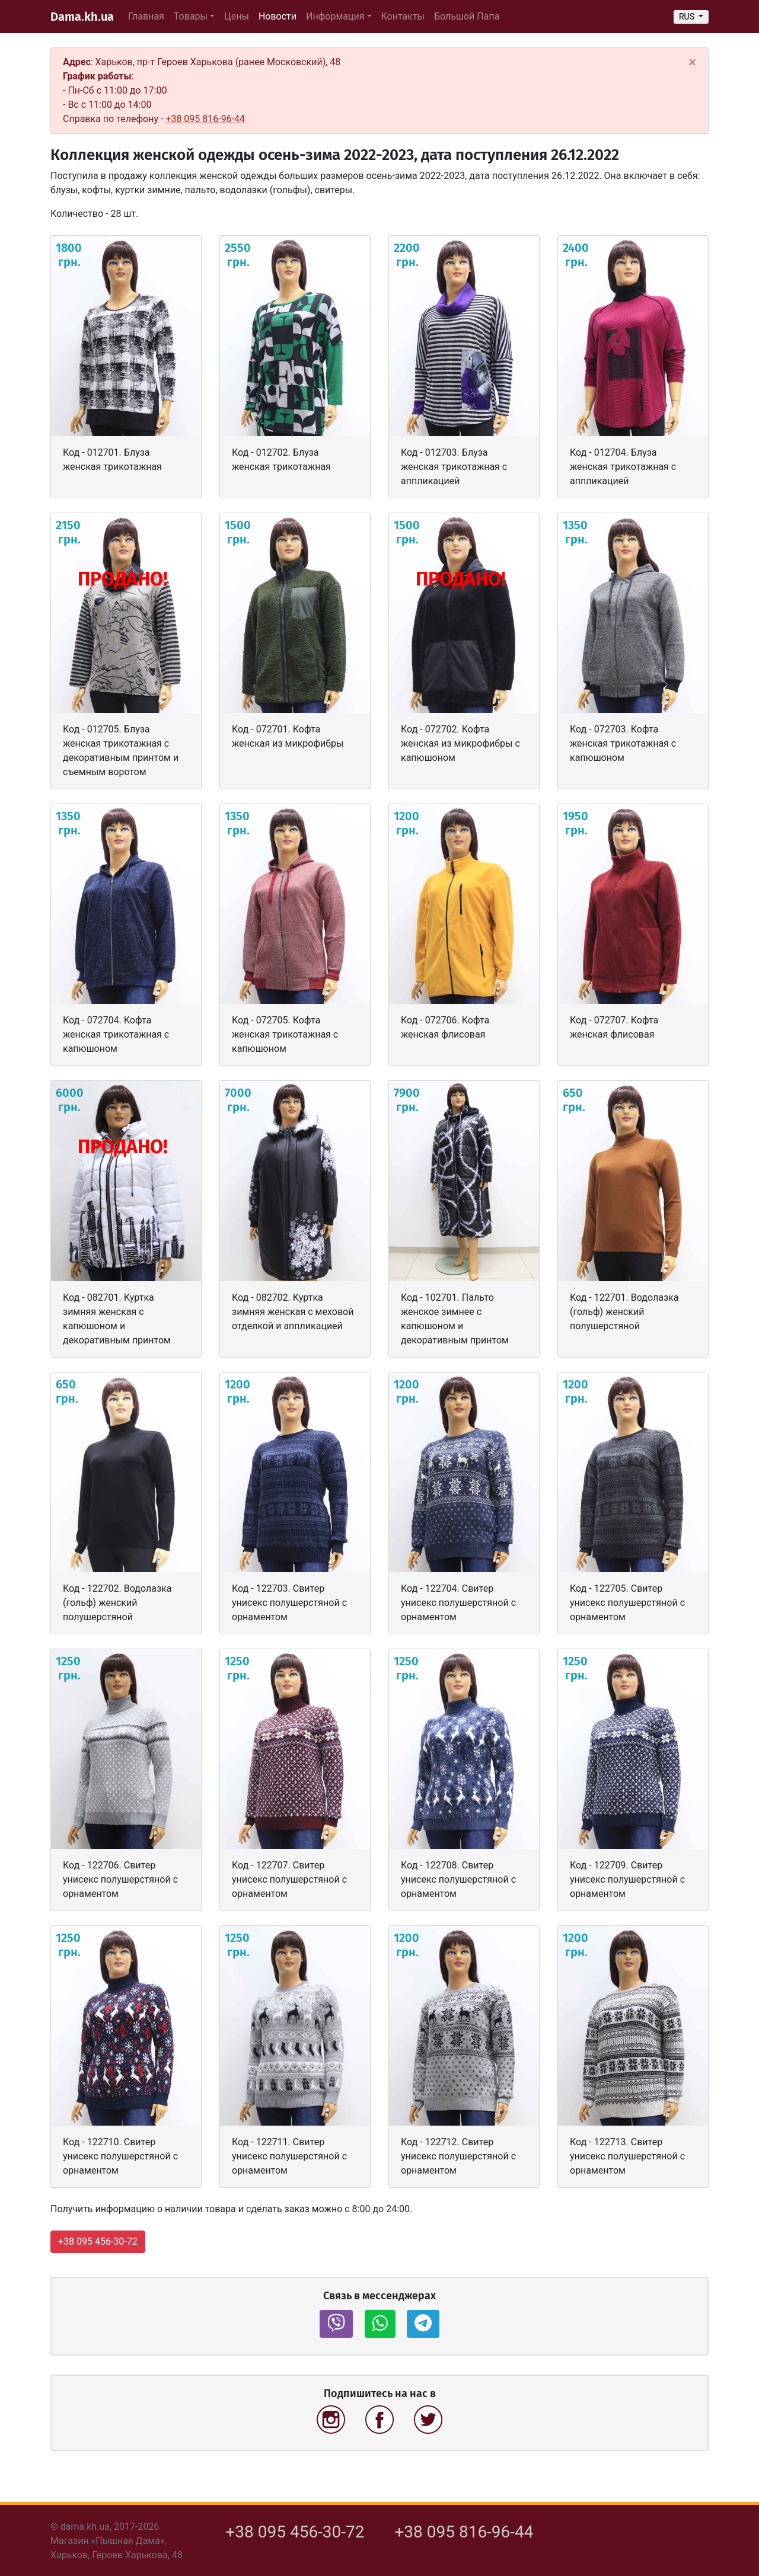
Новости (280, 15)
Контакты (403, 16)
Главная (146, 16)
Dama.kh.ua (82, 16)
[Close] (692, 62)
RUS (688, 16)
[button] (336, 2324)
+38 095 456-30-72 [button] (98, 2241)
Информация (335, 16)
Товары (191, 16)
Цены (236, 16)
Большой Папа (466, 16)
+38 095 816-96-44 (205, 118)
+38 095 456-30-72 (294, 2532)
